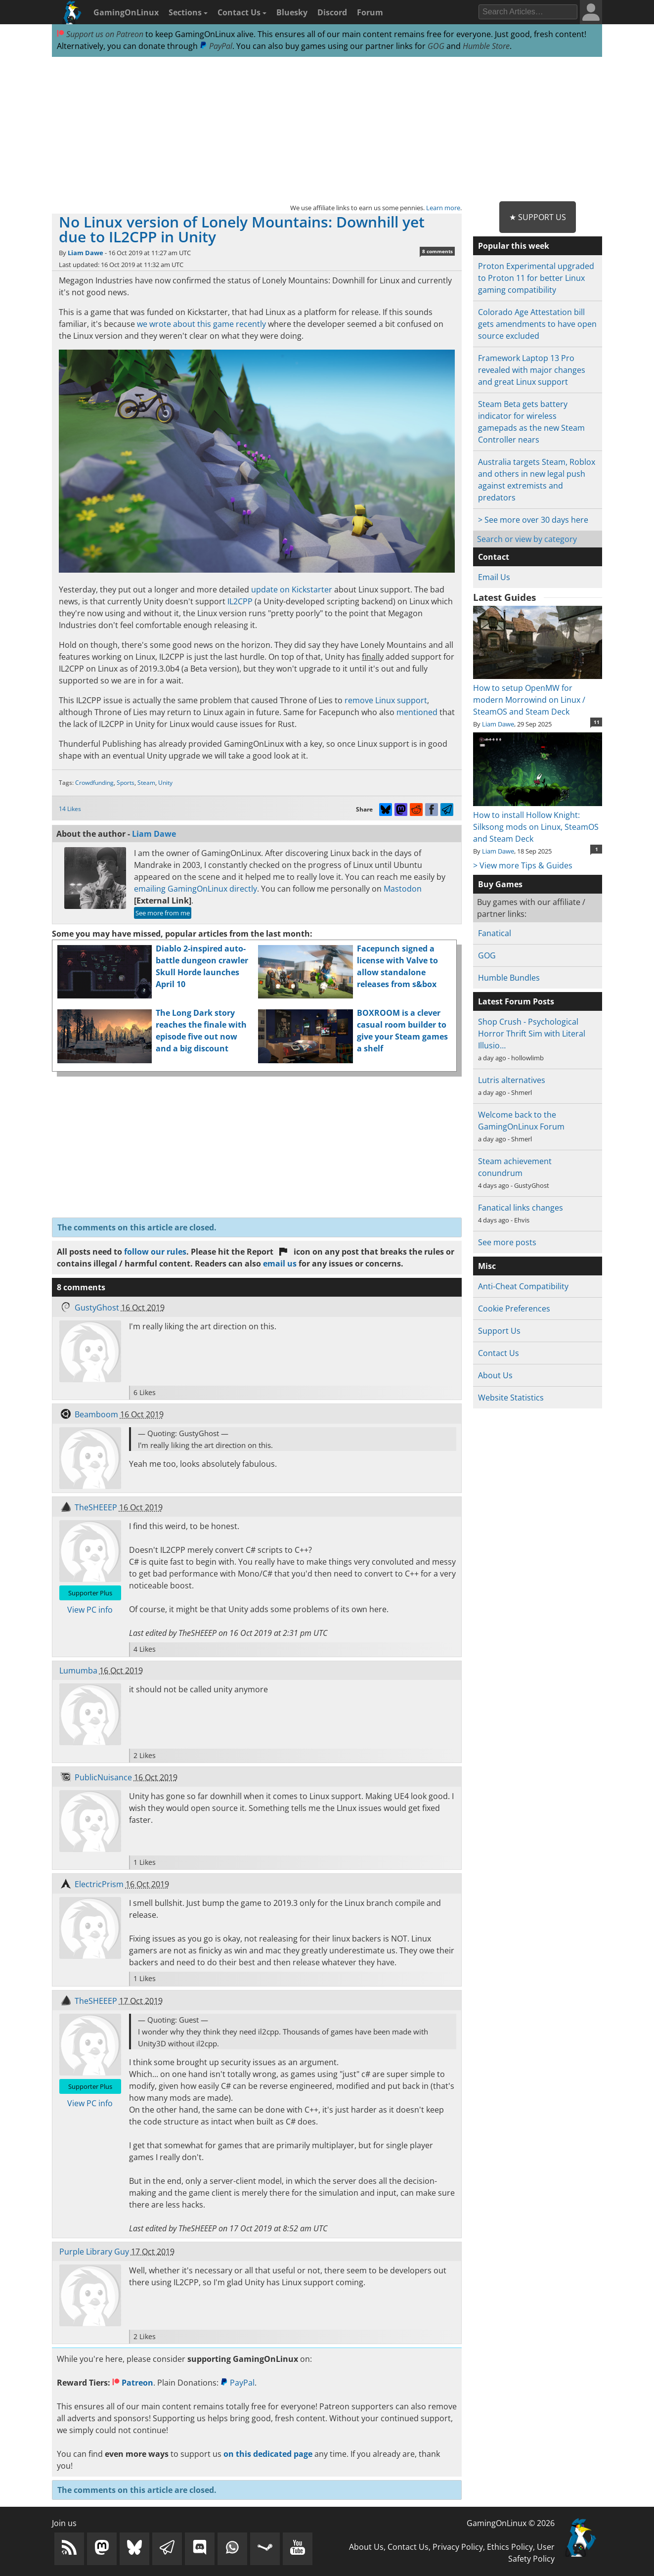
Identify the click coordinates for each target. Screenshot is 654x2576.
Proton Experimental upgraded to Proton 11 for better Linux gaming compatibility (536, 278)
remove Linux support (386, 700)
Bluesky (291, 12)
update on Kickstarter (291, 589)
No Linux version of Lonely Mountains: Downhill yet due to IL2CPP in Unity (242, 229)
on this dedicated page (267, 2453)
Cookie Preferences (514, 1308)
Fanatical (494, 933)
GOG (436, 46)
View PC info (90, 1609)
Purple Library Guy (94, 2251)
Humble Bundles (509, 977)
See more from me (162, 912)
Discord (332, 12)
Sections (188, 12)
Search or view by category (527, 539)
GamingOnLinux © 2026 (511, 2523)
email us (280, 1263)
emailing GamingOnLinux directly (195, 888)
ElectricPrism (99, 1884)
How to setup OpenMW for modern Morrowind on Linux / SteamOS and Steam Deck (537, 694)
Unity (165, 782)
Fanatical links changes (520, 1207)
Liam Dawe (85, 252)
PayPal (216, 46)
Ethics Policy (510, 2546)
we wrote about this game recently (201, 323)
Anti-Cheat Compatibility (523, 1286)
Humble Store (486, 46)
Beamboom (96, 1414)
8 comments (437, 251)
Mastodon (403, 888)
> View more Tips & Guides (522, 865)
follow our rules (155, 1251)
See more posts (507, 1242)
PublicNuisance (103, 1777)
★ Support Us (537, 217)
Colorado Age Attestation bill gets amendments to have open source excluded (537, 324)
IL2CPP (240, 601)
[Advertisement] (327, 129)
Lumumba (78, 1670)
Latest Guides (504, 597)
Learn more (443, 207)
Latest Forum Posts (516, 1001)
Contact (493, 556)
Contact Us (242, 12)
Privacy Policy (458, 2546)
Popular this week (513, 245)
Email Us (494, 577)
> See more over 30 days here (533, 519)
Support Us (499, 1330)
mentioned (416, 712)
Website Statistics (511, 1397)
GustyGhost (97, 1307)
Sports (125, 782)
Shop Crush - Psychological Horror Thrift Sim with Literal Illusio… (531, 1033)
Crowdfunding (94, 782)
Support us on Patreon (100, 34)
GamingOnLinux (126, 12)
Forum (370, 12)
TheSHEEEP (96, 1507)
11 (597, 722)
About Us (495, 1375)
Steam (146, 782)
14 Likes (70, 809)
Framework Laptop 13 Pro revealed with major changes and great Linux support (531, 370)
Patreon (132, 2382)
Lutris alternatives (511, 1080)
